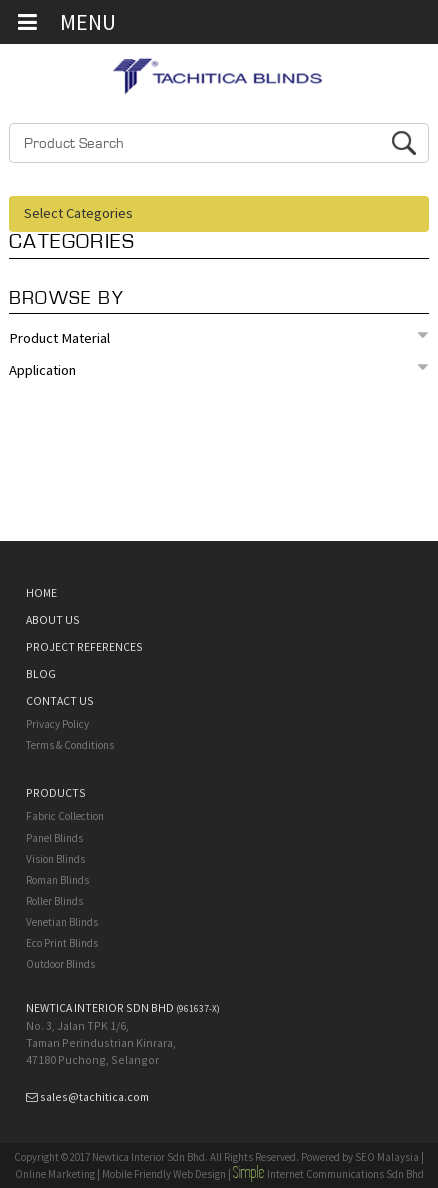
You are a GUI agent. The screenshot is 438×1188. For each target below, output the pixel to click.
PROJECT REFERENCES (84, 646)
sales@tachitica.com (94, 1096)
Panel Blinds (54, 838)
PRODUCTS (56, 792)
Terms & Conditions (70, 745)
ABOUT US (53, 619)
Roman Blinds (57, 880)
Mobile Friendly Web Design (164, 1174)
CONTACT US (60, 700)
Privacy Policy (57, 724)
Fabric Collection (65, 816)
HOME (41, 592)
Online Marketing (55, 1174)
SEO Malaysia (387, 1157)
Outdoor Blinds (60, 964)
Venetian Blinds (62, 922)
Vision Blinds (55, 859)
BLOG (41, 673)
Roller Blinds (54, 901)
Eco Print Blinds (62, 943)
